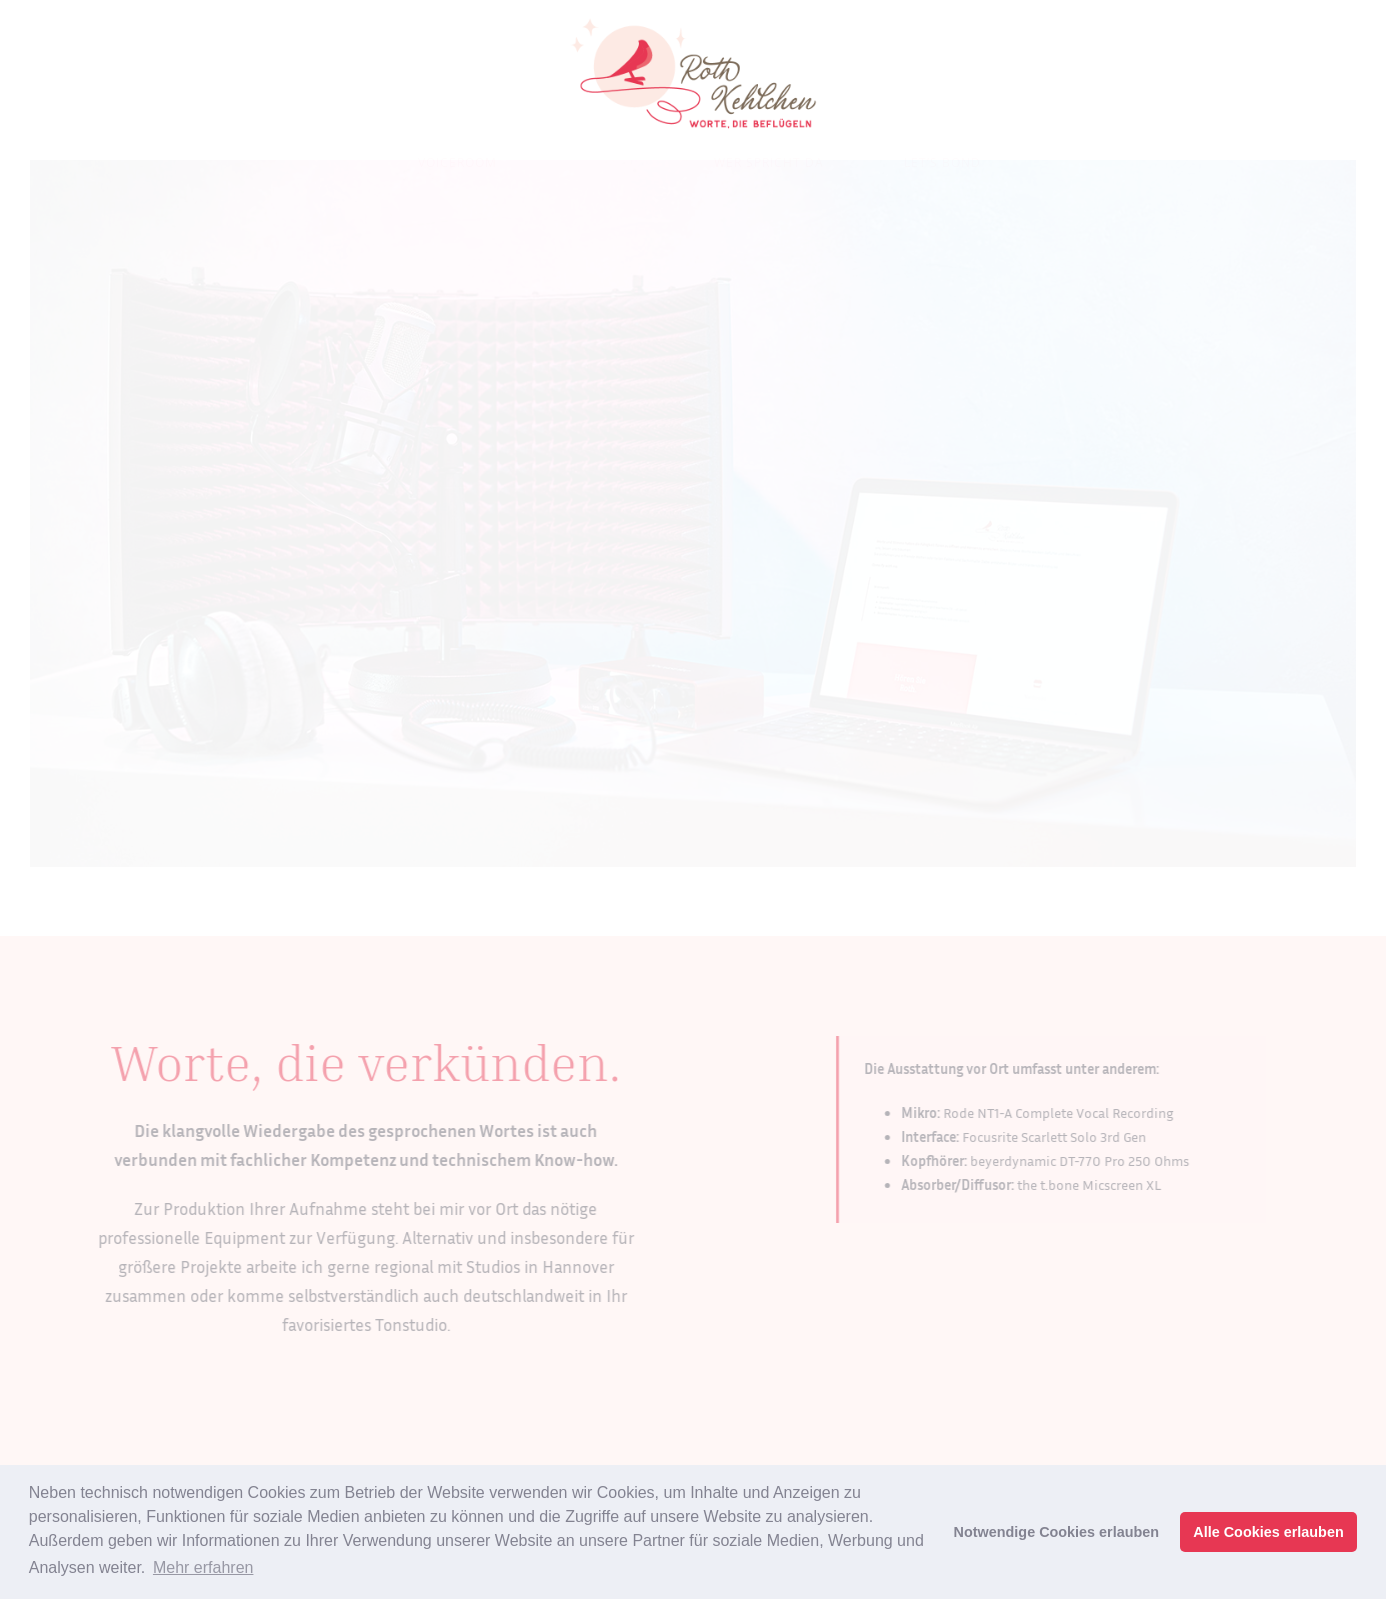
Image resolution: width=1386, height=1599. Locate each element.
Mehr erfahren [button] (203, 1567)
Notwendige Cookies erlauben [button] (1057, 1532)
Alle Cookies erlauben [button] (1268, 1532)
